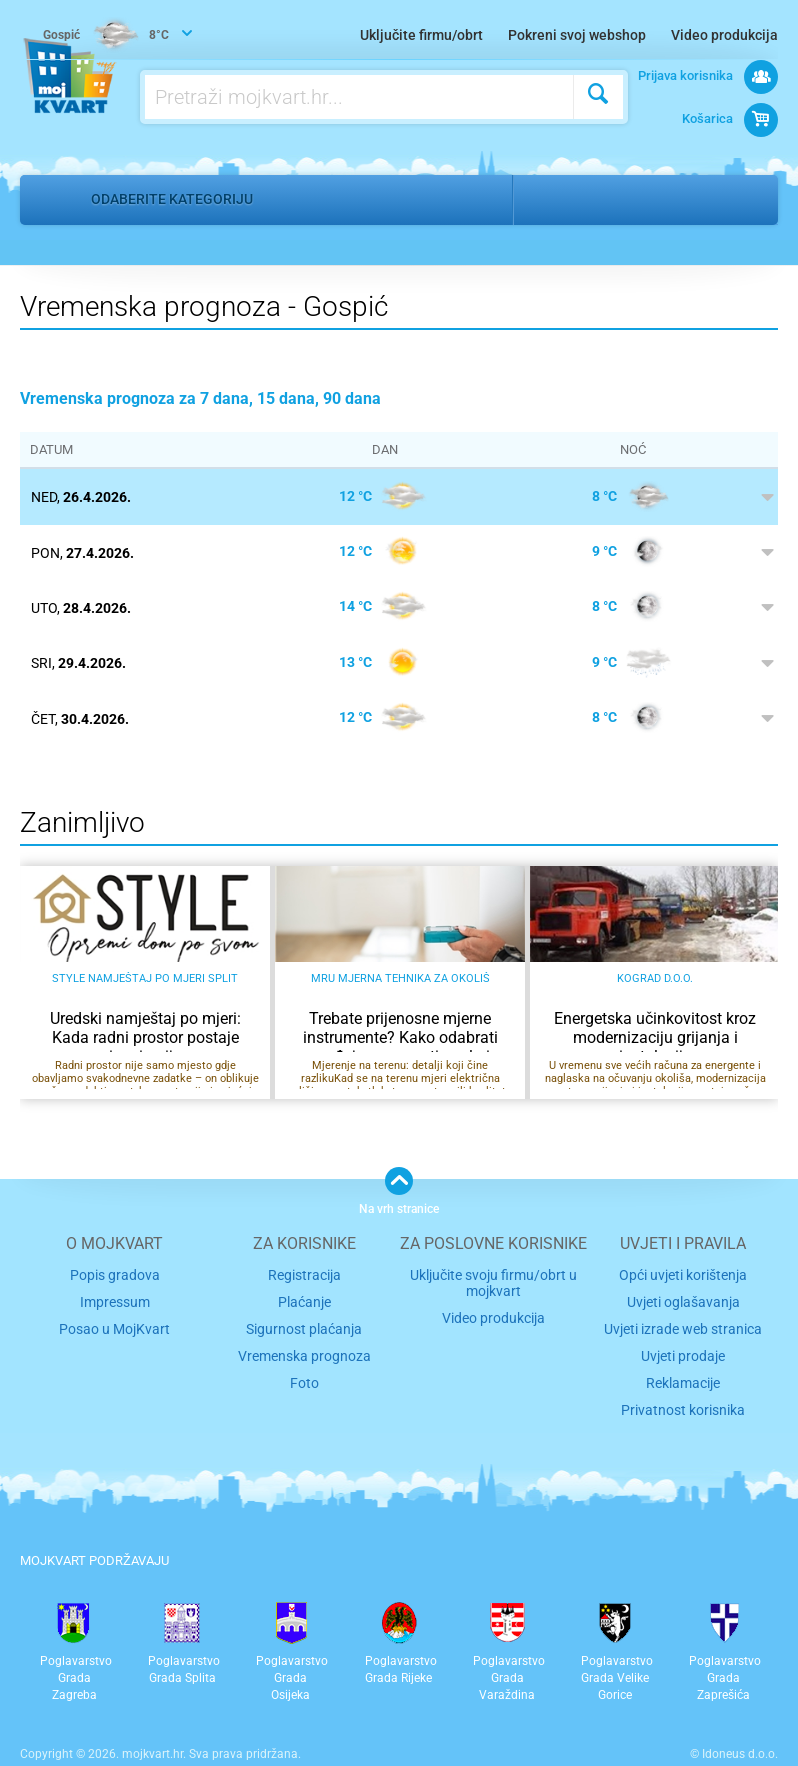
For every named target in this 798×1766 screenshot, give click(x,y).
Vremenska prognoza (304, 1349)
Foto (304, 1375)
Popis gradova (115, 1273)
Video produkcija (724, 35)
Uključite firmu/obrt (421, 35)
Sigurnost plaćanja (304, 1324)
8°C (108, 36)
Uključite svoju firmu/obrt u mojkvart (493, 1281)
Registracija (304, 1273)
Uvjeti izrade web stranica (683, 1324)
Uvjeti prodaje (683, 1349)
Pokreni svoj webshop (577, 35)
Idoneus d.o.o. (740, 1745)
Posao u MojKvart (114, 1324)
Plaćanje (304, 1299)
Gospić (560, 199)
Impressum (114, 1299)
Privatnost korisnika (683, 1400)
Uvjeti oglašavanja (683, 1299)
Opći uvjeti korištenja (683, 1273)
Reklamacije (683, 1375)
